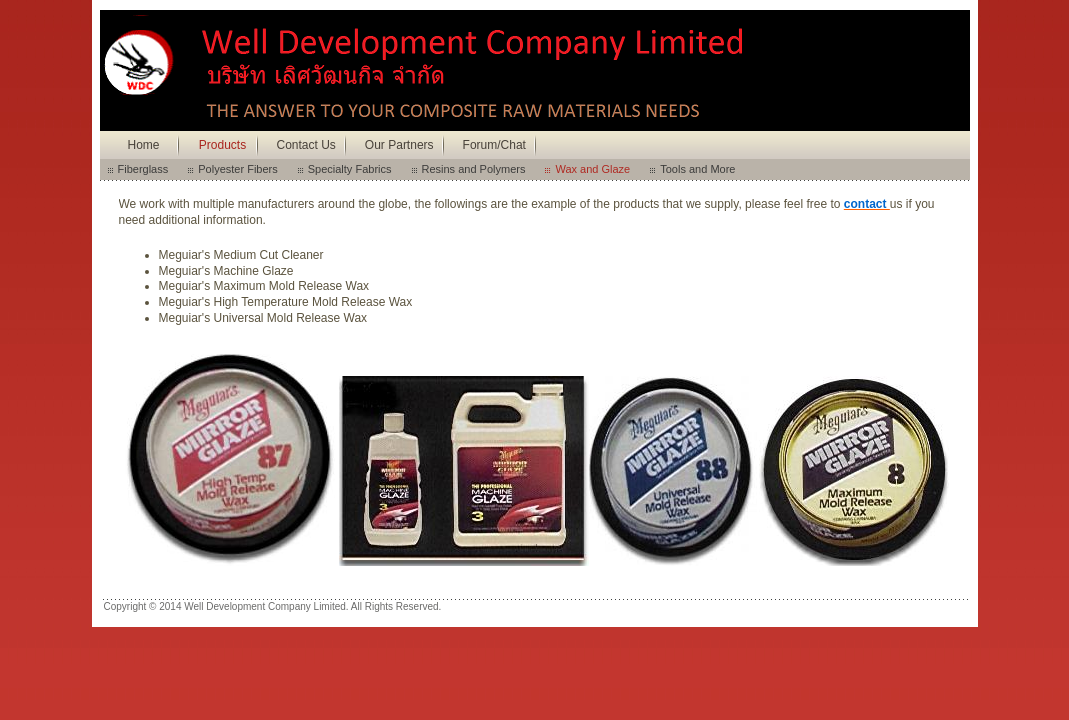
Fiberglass (143, 169)
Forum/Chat (494, 145)
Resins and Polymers (474, 169)
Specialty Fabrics (350, 169)
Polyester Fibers (237, 169)
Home (143, 145)
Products (222, 145)
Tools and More (697, 169)
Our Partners (399, 145)
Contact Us (306, 145)
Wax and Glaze (592, 169)
